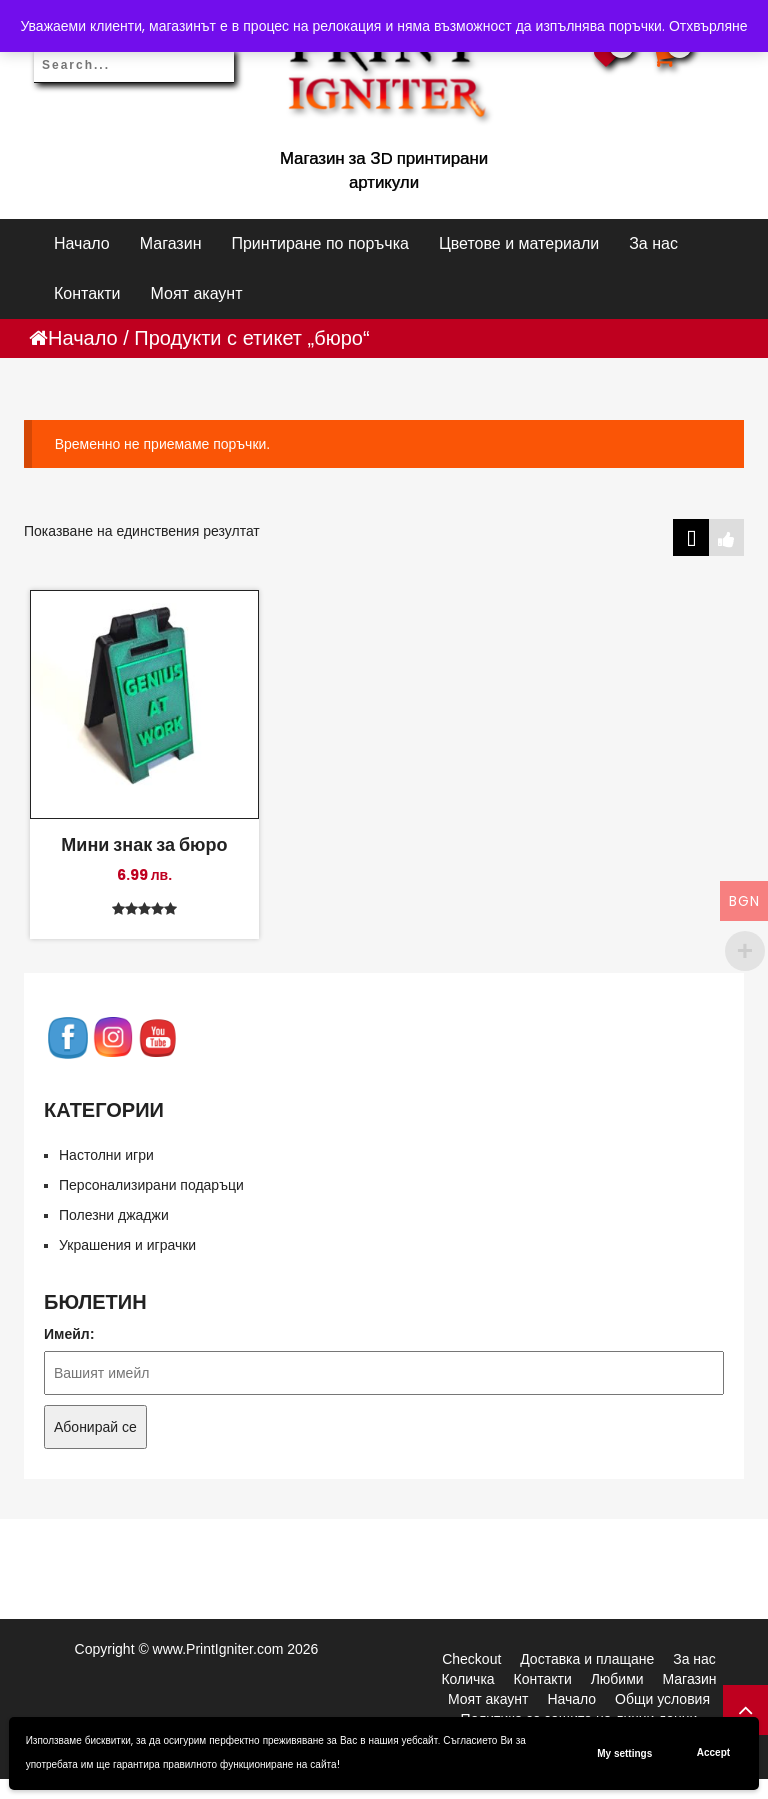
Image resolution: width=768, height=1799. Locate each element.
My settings (624, 1753)
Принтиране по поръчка (319, 243)
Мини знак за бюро (144, 844)
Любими (617, 1679)
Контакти (87, 293)
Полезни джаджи (114, 1215)
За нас (653, 243)
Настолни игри (106, 1155)
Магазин (171, 243)
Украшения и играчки (127, 1245)
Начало (82, 243)
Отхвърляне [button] (708, 26)
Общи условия (662, 1699)
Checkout (471, 1659)
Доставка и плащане (587, 1659)
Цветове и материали (519, 243)
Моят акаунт (197, 293)
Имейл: (69, 1334)
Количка (467, 1679)
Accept (713, 1752)
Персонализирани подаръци (151, 1185)
